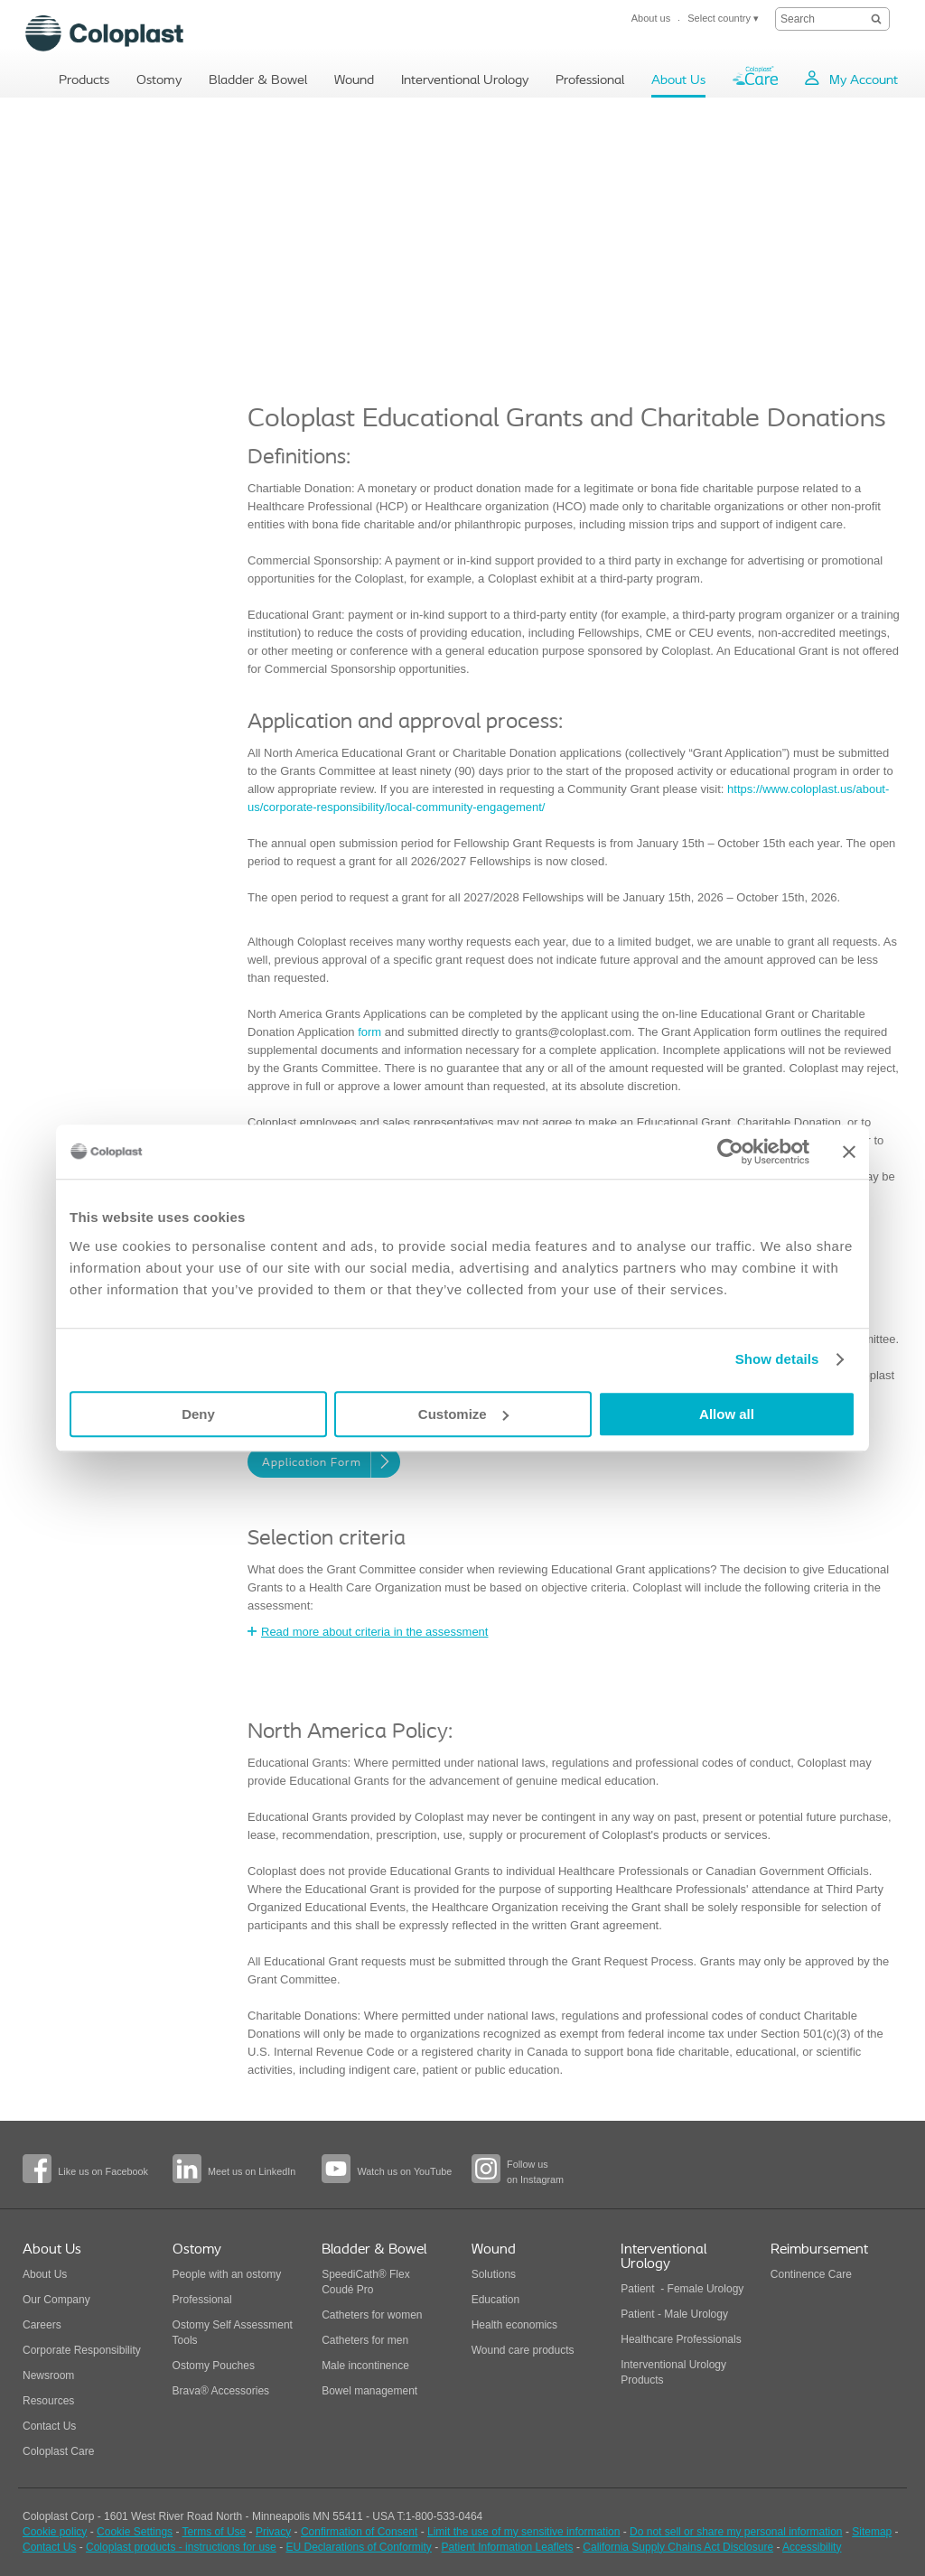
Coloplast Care (58, 2451)
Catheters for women (372, 2315)
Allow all (726, 1414)
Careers (42, 2325)
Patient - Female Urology (682, 2288)
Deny (198, 1414)
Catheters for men (365, 2340)
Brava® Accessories (221, 2391)
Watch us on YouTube (404, 2171)
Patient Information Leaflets (508, 2547)
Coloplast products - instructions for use (181, 2547)
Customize (463, 1414)
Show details (777, 1359)
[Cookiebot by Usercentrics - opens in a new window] (730, 1151)
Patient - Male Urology (676, 2314)
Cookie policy (55, 2531)
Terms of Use (214, 2531)
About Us (45, 2274)
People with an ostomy (227, 2274)
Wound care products (523, 2350)
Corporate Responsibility (82, 2350)
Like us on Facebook (103, 2171)
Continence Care (811, 2274)
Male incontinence (365, 2365)
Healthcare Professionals (681, 2339)
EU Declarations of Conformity (358, 2547)
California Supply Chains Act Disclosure (678, 2547)
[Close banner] (849, 1151)
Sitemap (872, 2531)
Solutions (494, 2274)
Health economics (514, 2325)
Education (495, 2299)
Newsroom (48, 2375)
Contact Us (49, 2426)
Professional (202, 2299)
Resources (48, 2400)
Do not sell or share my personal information (736, 2531)
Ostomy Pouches (214, 2365)
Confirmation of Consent (359, 2531)
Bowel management (369, 2391)
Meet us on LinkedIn (251, 2171)
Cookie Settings (135, 2531)
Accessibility (811, 2547)
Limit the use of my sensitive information (523, 2531)
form (369, 1032)
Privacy (273, 2531)
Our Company (56, 2299)
